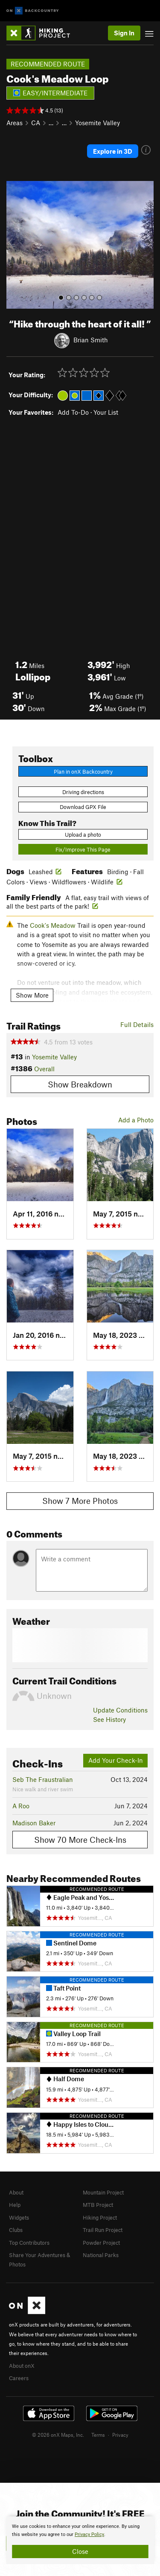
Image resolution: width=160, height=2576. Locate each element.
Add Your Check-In (115, 1760)
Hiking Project (100, 2217)
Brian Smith (90, 339)
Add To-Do (73, 412)
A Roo (20, 1806)
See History (109, 1719)
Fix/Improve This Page (83, 849)
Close (80, 2551)
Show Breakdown (80, 1084)
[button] (14, 245)
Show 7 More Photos (80, 1501)
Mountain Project (103, 2192)
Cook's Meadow (53, 925)
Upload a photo (83, 834)
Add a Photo (136, 1120)
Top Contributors (29, 2242)
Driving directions (83, 792)
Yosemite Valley (97, 122)
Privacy (120, 2435)
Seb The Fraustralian (42, 1779)
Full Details (137, 1024)
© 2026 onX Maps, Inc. (58, 2435)
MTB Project (98, 2204)
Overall (44, 1069)
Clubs (16, 2229)
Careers (19, 2378)
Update (120, 1710)
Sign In (124, 33)
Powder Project (101, 2242)
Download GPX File (83, 806)
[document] (80, 2540)
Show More (32, 995)
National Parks (101, 2255)
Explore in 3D (112, 151)
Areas (14, 122)
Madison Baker (33, 1823)
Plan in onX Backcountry (83, 771)
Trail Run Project (102, 2229)
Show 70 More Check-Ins (80, 1840)
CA (35, 122)
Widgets (19, 2217)
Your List (105, 412)
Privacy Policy (89, 2534)
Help (14, 2204)
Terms (98, 2435)
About (16, 2192)
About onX (22, 2365)
